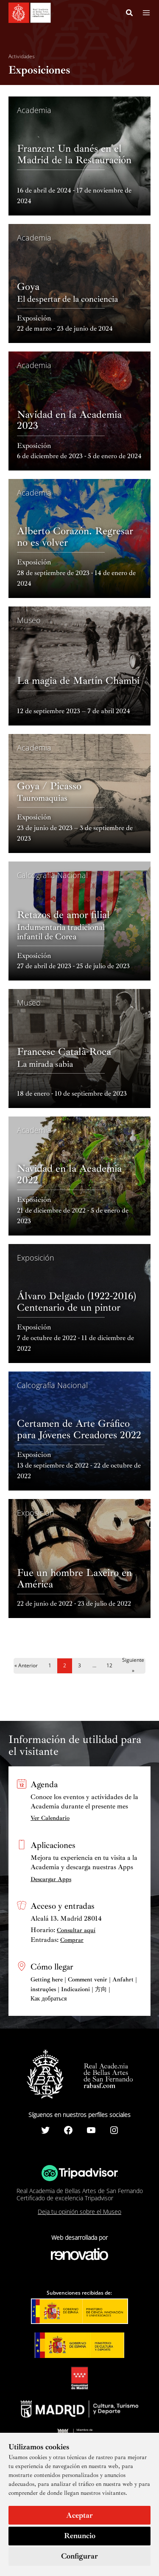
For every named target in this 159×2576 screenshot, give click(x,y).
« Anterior (26, 1665)
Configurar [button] (79, 2556)
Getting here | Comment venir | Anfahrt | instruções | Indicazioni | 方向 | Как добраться (84, 1989)
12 (109, 1665)
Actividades (21, 56)
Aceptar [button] (79, 2515)
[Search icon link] (130, 14)
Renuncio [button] (79, 2535)
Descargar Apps (51, 1879)
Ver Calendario (50, 1818)
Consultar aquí (76, 1930)
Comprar (72, 1940)
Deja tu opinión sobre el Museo (79, 2212)
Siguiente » (133, 1665)
